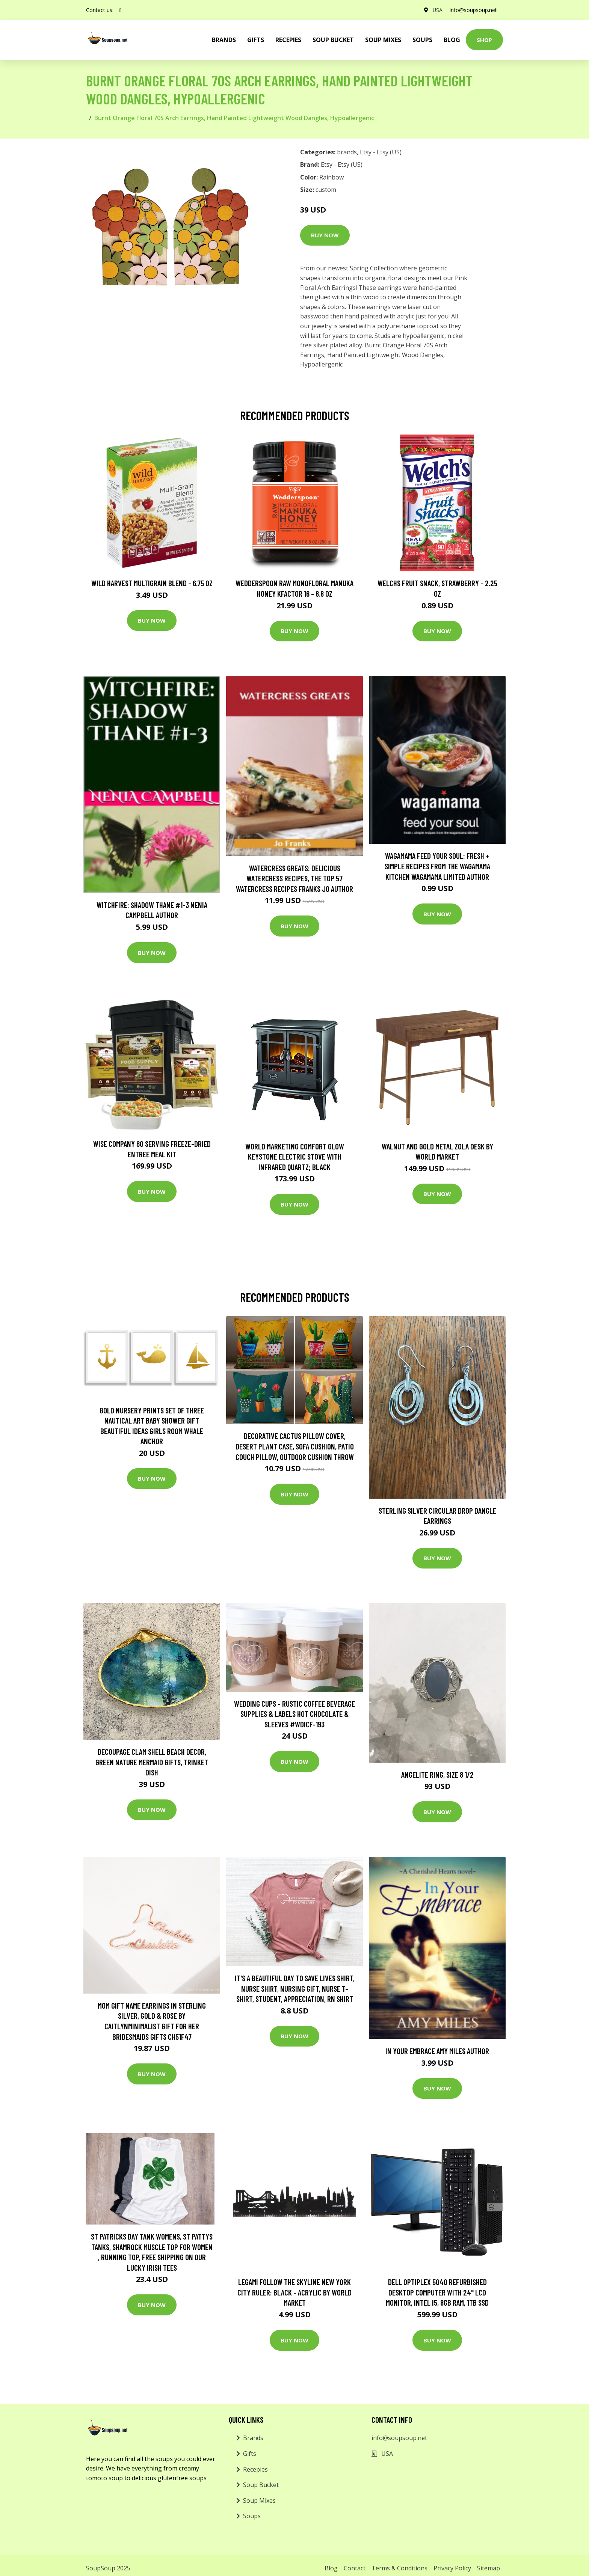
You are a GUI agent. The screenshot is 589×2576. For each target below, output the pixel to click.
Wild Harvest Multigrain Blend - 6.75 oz (152, 583)
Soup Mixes (383, 40)
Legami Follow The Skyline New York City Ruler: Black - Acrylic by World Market (294, 2292)
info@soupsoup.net (473, 10)
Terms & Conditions (399, 2568)
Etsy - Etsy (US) (381, 152)
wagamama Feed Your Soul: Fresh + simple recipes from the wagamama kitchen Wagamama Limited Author (437, 866)
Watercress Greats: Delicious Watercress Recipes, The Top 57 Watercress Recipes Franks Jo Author (294, 878)
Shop (484, 40)
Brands (253, 2438)
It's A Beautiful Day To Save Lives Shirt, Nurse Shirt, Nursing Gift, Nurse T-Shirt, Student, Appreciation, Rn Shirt (295, 1988)
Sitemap (488, 2568)
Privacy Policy (452, 2568)
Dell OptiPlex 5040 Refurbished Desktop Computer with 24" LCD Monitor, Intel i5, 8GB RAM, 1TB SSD (437, 2292)
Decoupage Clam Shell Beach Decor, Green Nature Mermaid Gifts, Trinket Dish (151, 1762)
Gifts (255, 40)
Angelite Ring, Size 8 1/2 (437, 1774)
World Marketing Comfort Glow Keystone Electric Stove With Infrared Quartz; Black (294, 1157)
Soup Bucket (333, 40)
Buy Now (325, 235)
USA (437, 10)
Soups (422, 40)
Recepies (288, 40)
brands (224, 40)
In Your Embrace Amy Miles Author (437, 2051)
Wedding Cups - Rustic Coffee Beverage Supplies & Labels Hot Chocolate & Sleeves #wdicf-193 (294, 1714)
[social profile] (120, 10)
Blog (452, 40)
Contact (354, 2568)
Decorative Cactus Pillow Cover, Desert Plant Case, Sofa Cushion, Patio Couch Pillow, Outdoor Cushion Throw (295, 1446)
